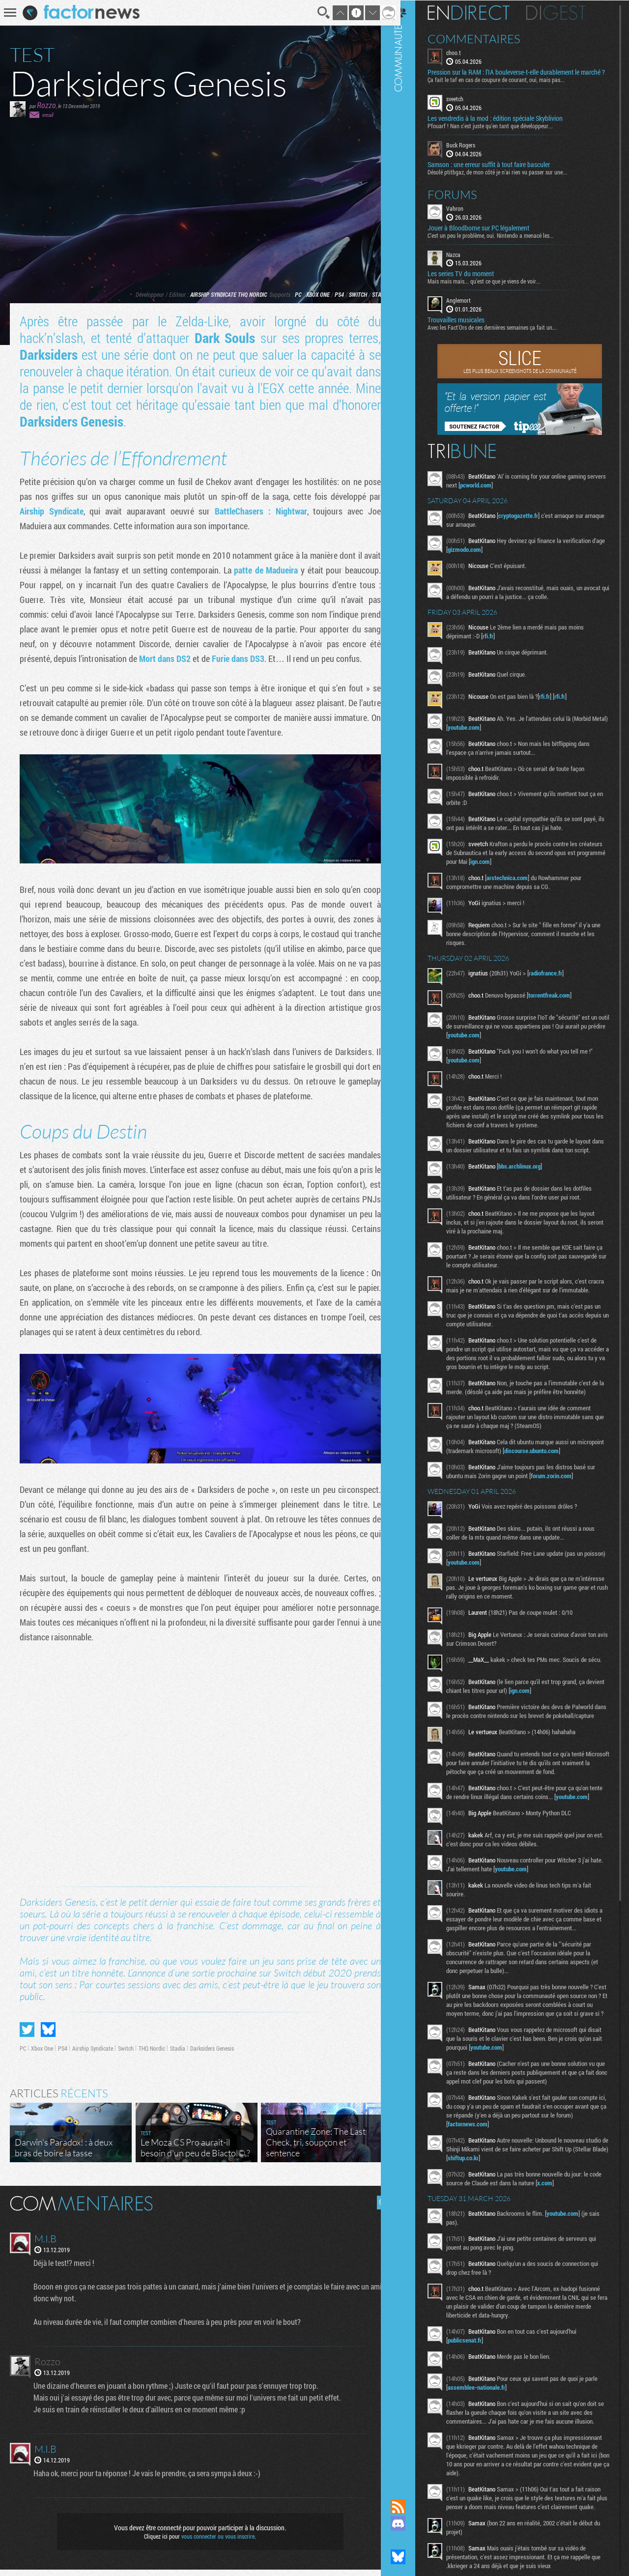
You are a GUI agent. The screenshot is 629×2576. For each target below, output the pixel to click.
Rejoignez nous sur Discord (410, 2523)
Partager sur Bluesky (48, 2036)
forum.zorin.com (563, 1509)
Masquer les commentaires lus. (376, 2209)
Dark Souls (221, 338)
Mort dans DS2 (187, 658)
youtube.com (493, 734)
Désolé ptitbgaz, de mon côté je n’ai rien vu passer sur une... (509, 179)
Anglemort (470, 308)
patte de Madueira (294, 570)
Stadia (373, 294)
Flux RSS (410, 2506)
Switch (351, 294)
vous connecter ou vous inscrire (214, 2543)
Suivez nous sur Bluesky (410, 2556)
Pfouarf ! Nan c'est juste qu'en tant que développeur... (502, 133)
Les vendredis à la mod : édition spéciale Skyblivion (507, 126)
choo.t (465, 52)
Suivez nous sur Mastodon (410, 2540)
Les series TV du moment (473, 281)
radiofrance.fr (557, 980)
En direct (481, 12)
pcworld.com (508, 492)
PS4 (332, 294)
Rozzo (46, 105)
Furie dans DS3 (266, 658)
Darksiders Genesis (122, 421)
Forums (464, 201)
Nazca (465, 261)
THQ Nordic (244, 294)
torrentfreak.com (561, 1002)
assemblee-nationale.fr (488, 2459)
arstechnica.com (519, 885)
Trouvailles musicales (468, 327)
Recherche (316, 12)
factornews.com (480, 2196)
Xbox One (310, 294)
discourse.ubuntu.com (571, 1484)
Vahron (467, 215)
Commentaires (486, 38)
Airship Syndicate (206, 294)
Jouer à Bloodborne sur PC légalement (491, 235)
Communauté (410, 1240)
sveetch (467, 106)
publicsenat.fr (477, 2412)
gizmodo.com (491, 556)
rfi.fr (500, 643)
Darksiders (50, 354)
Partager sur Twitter (27, 2036)
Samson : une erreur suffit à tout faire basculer (501, 171)
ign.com (532, 868)
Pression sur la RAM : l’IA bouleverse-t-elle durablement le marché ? (516, 76)
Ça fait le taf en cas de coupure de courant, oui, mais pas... (508, 87)
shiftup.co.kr (512, 2230)
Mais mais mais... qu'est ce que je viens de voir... (496, 288)
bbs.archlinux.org (532, 1182)
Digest (568, 12)
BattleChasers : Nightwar (256, 511)
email (47, 114)
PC (290, 294)
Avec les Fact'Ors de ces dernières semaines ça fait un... (504, 335)
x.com (570, 2255)
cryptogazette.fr (530, 522)
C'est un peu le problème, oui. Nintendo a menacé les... (503, 242)
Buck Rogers (472, 152)
